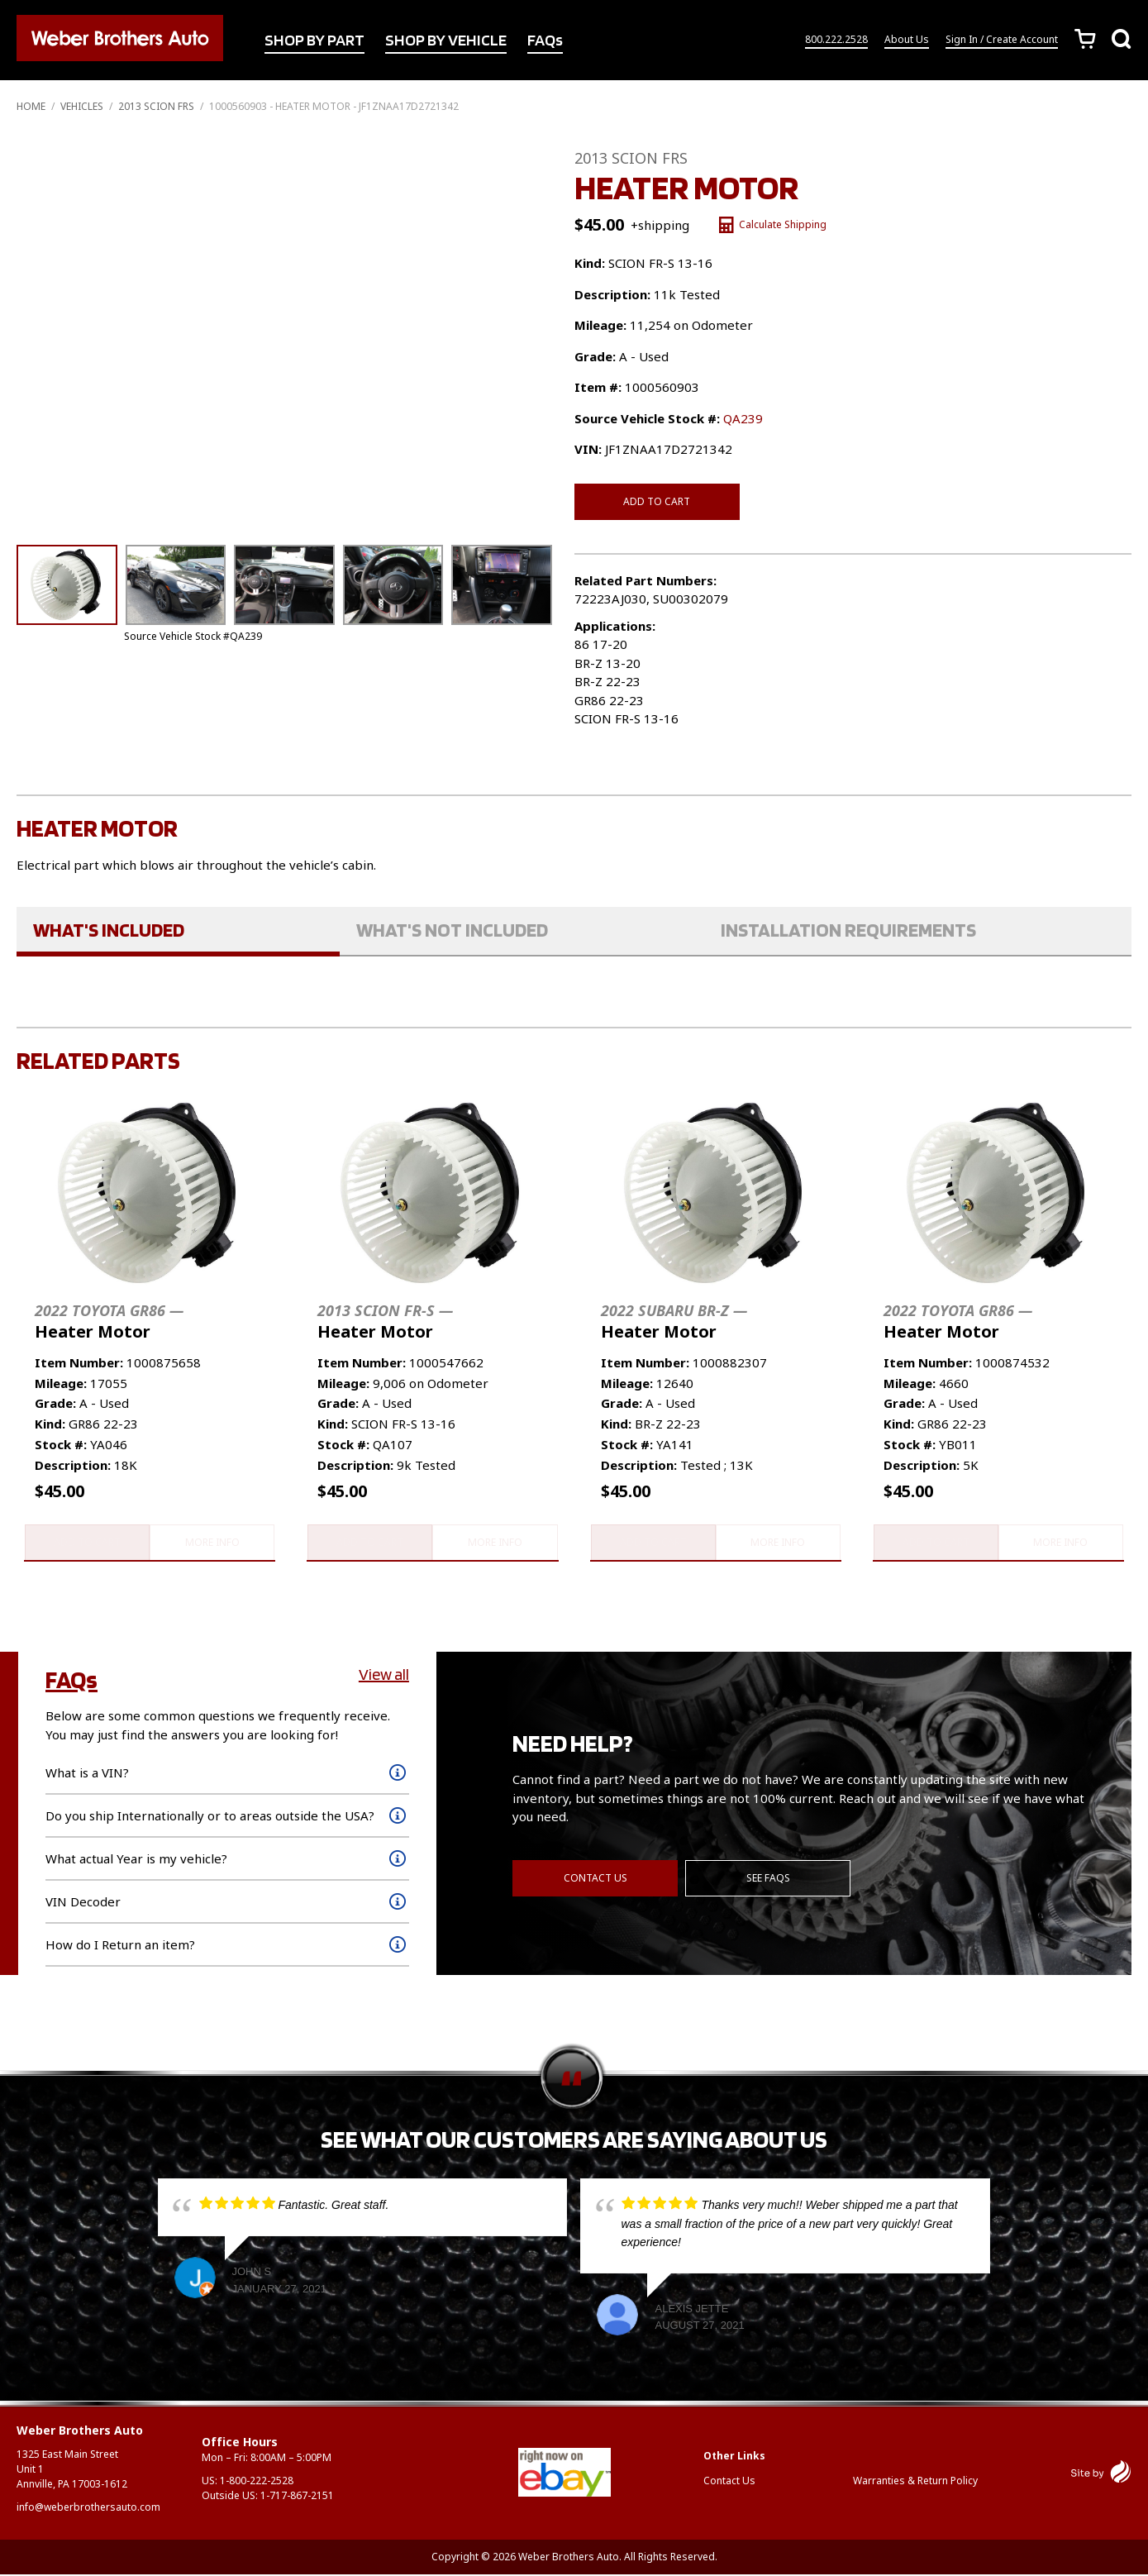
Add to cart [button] (86, 1543)
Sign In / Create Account (1002, 40)
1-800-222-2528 (256, 2482)
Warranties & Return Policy (915, 2482)
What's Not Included (452, 930)
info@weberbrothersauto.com (88, 2509)
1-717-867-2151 (297, 2497)
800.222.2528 (836, 40)
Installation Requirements (848, 930)
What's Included (108, 930)
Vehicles (81, 106)
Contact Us (595, 1879)
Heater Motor (109, 1321)
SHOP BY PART (314, 40)
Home (31, 106)
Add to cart (656, 501)
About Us (906, 40)
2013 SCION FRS (156, 106)
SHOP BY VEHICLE (446, 40)
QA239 (743, 418)
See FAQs (769, 1879)
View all (384, 1676)
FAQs (545, 40)
